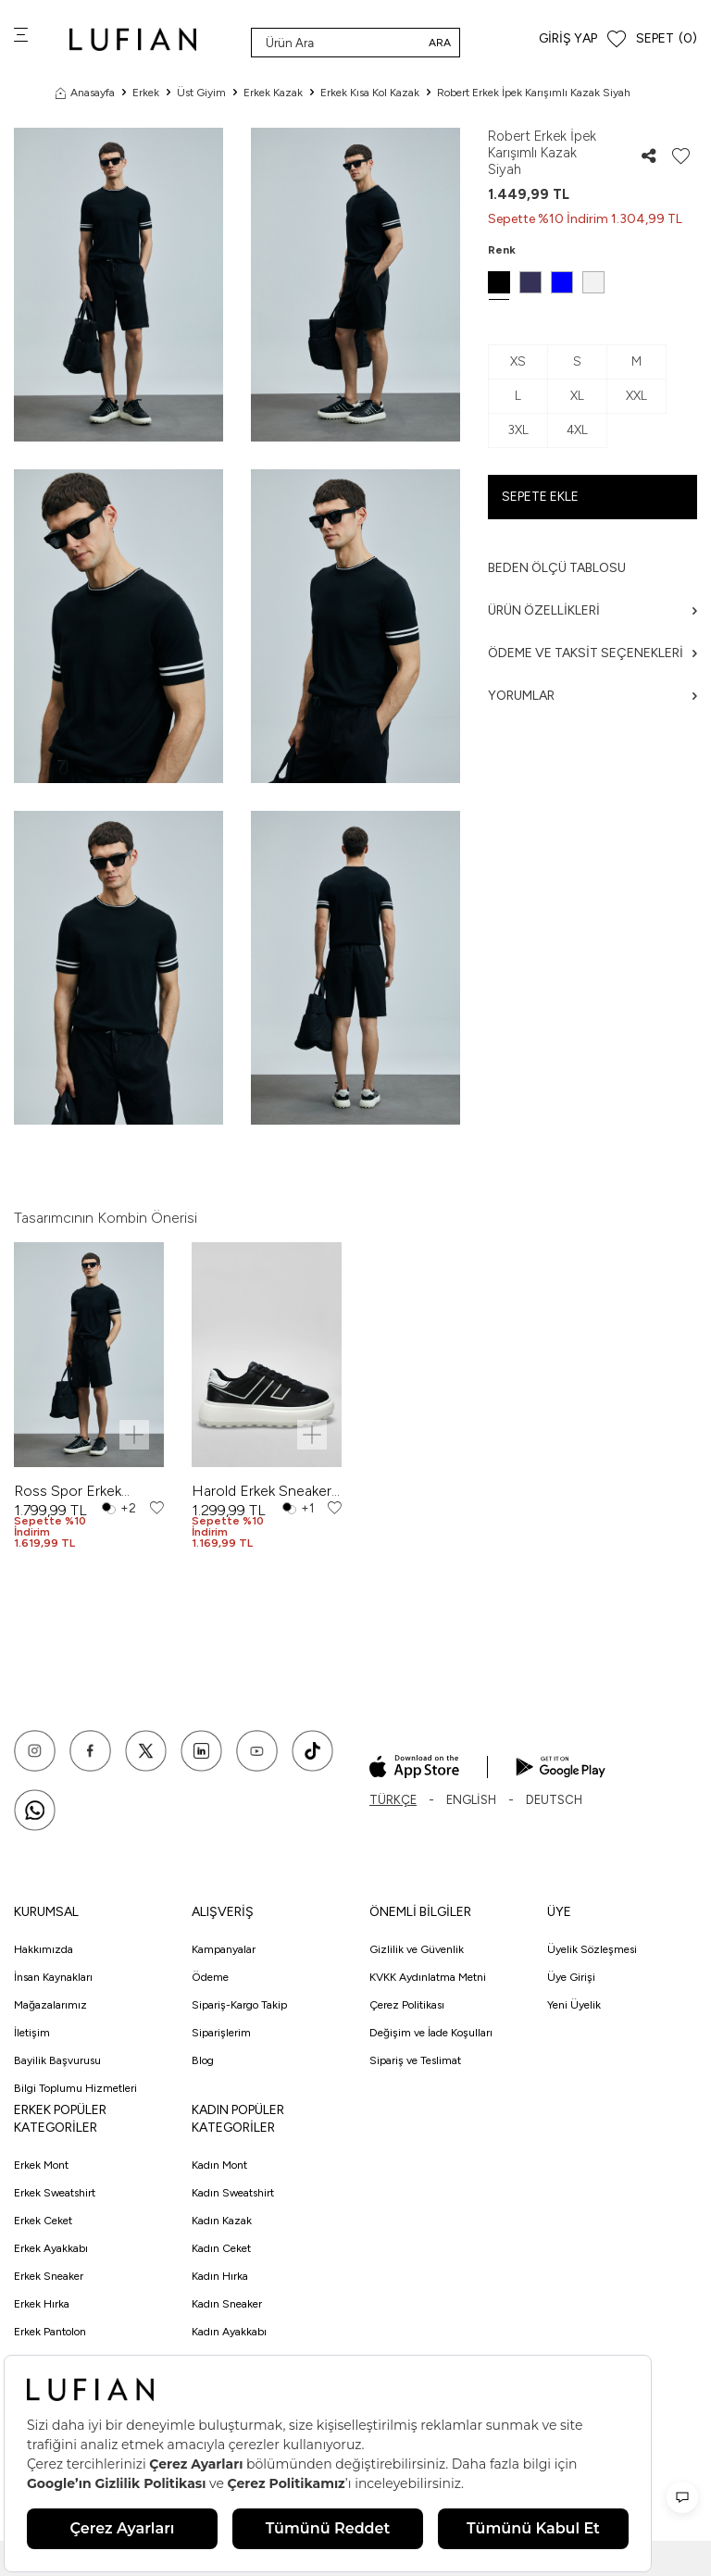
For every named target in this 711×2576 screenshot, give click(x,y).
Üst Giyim (201, 92)
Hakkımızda (43, 1949)
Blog (203, 2060)
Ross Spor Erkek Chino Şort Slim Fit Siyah (75, 1491)
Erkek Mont (41, 2165)
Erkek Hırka (41, 2303)
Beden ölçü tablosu (557, 568)
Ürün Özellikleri (592, 610)
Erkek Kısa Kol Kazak (369, 92)
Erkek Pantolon (50, 2331)
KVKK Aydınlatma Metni (427, 1977)
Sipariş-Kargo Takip (239, 2004)
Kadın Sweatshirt (233, 2192)
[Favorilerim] (616, 39)
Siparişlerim (221, 2032)
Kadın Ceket (221, 2248)
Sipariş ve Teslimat (415, 2060)
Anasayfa (85, 92)
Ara (440, 42)
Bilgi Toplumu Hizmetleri (75, 2088)
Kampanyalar (224, 1949)
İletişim (32, 2032)
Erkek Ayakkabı (51, 2248)
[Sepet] (666, 39)
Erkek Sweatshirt (54, 2192)
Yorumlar (592, 695)
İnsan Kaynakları (53, 1977)
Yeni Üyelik (574, 2004)
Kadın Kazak (222, 2220)
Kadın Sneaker (227, 2303)
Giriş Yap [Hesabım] (568, 38)
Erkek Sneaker (48, 2276)
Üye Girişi (571, 1977)
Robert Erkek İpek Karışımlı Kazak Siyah (533, 92)
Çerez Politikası (406, 2004)
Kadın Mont (219, 2165)
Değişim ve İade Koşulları (431, 2032)
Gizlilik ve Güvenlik (416, 1949)
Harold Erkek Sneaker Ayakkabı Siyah (261, 1491)
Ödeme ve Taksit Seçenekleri (592, 653)
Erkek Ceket (43, 2220)
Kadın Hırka (220, 2276)
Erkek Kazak (273, 92)
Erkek (145, 92)
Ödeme (210, 1977)
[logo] (132, 39)
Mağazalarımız (50, 2004)
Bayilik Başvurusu (57, 2060)
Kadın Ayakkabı (229, 2331)
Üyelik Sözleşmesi (592, 1949)
